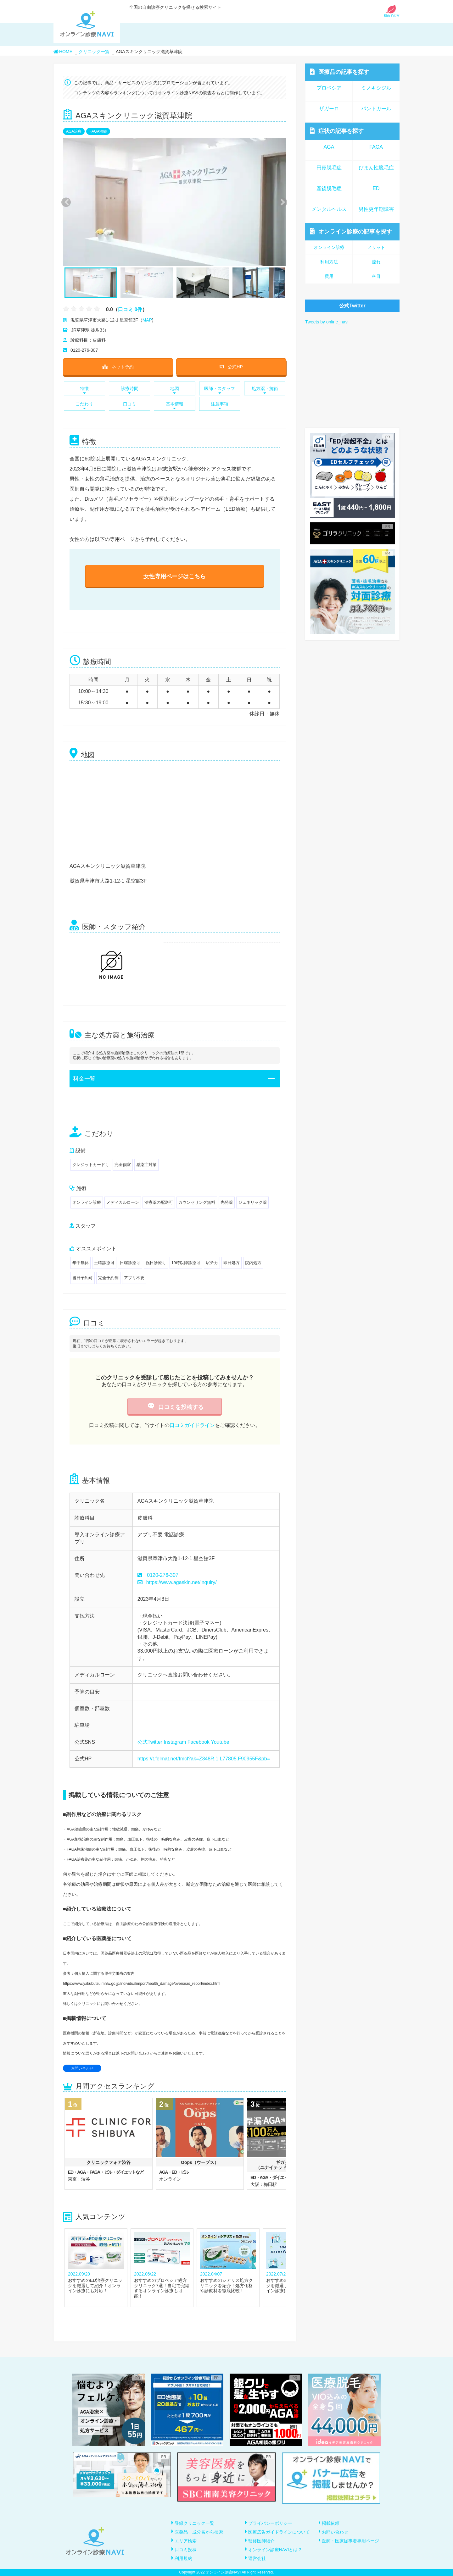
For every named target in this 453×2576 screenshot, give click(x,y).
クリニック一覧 (94, 51)
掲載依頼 (330, 2523)
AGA (329, 147)
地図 (174, 390)
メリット (376, 247)
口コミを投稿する (175, 1407)
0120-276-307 (162, 1575)
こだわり (84, 405)
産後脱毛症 (329, 188)
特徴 (84, 390)
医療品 (339, 72)
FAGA (376, 147)
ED (375, 188)
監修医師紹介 (261, 2540)
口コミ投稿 (186, 2549)
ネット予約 (118, 366)
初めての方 (392, 14)
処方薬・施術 (264, 390)
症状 (337, 131)
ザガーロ (329, 108)
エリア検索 (186, 2540)
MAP (147, 319)
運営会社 (257, 2558)
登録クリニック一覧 (194, 2523)
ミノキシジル (376, 88)
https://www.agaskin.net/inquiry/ (177, 1582)
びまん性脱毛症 (376, 167)
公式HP (231, 366)
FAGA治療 (98, 131)
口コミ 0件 (130, 309)
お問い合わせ (82, 2068)
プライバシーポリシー (270, 2523)
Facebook (198, 1742)
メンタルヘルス (329, 209)
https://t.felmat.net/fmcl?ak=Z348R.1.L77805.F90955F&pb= (203, 1758)
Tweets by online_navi (327, 321)
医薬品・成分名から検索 (199, 2532)
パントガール (376, 108)
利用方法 (329, 261)
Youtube (220, 1742)
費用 (329, 276)
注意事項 (219, 405)
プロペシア (329, 88)
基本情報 (174, 405)
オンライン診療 (351, 231)
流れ (376, 261)
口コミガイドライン (192, 1425)
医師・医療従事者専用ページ (350, 2540)
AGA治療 (73, 131)
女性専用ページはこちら (174, 576)
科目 (376, 276)
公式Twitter (149, 1742)
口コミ (129, 405)
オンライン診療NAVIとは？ (275, 2549)
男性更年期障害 (376, 209)
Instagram (175, 1742)
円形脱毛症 (329, 167)
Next (279, 202)
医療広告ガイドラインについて (279, 2532)
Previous (65, 202)
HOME (62, 51)
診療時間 (129, 390)
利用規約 (183, 2558)
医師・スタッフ (219, 390)
